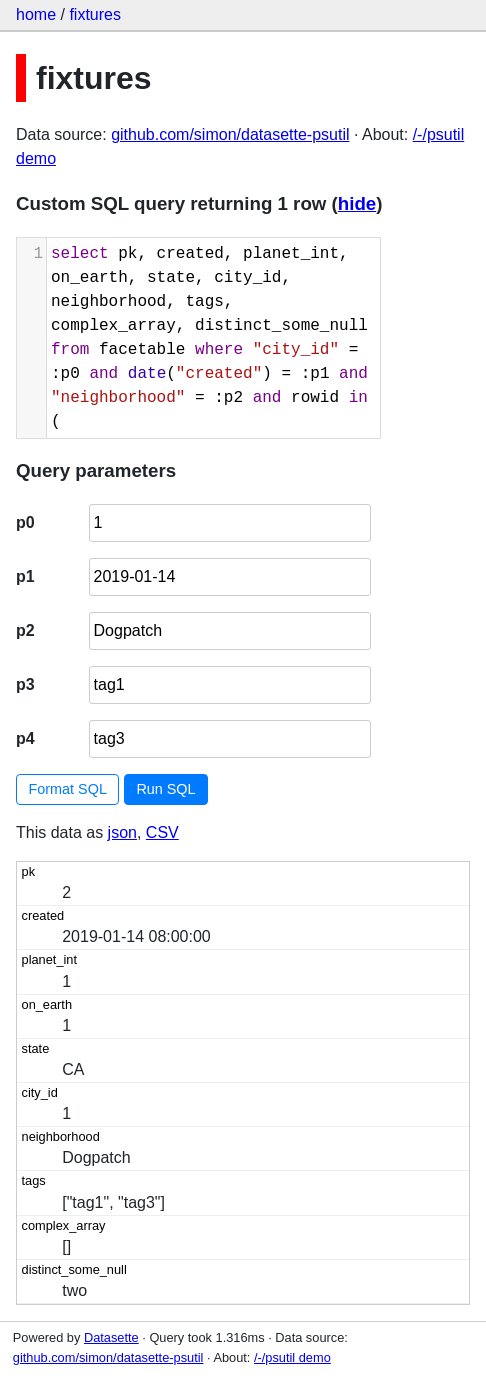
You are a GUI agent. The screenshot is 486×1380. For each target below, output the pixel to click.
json (122, 832)
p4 (25, 738)
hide (357, 203)
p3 (25, 684)
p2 (25, 630)
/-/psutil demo (292, 1357)
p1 (25, 576)
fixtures (95, 14)
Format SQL (68, 789)
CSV (162, 832)
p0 (25, 522)
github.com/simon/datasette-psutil (230, 134)
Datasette (111, 1337)
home (36, 14)
